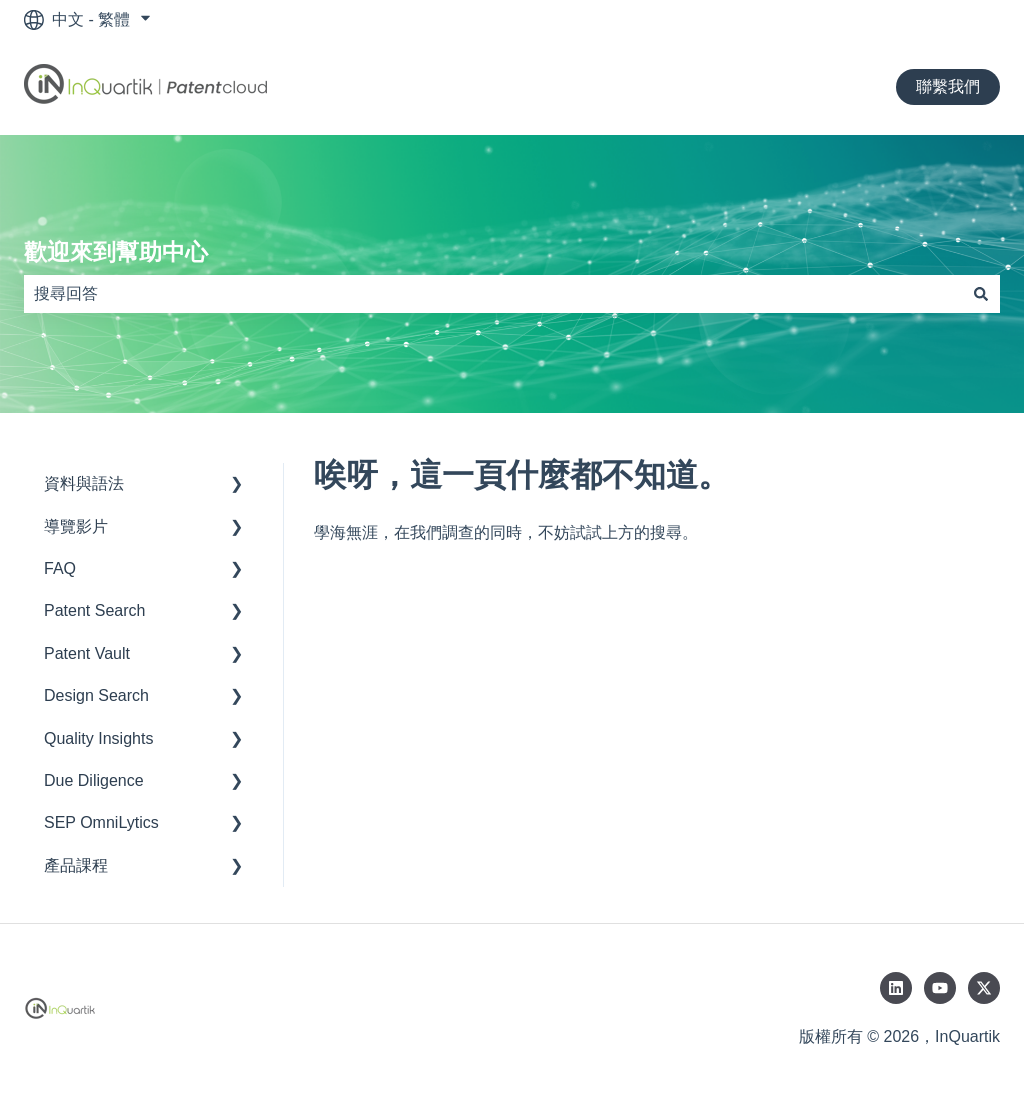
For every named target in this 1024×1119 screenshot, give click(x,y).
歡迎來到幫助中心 (116, 252)
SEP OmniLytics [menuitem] (101, 822)
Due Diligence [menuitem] (94, 780)
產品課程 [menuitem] (76, 865)
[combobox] (493, 294)
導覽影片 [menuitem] (76, 526)
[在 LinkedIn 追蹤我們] (896, 988)
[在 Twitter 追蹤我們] (984, 988)
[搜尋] (981, 294)
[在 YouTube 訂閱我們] (940, 988)
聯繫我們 (948, 86)
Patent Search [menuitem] (94, 610)
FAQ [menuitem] (60, 568)
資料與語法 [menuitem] (84, 483)
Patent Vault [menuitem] (87, 653)
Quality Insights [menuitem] (98, 738)
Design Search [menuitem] (96, 695)
